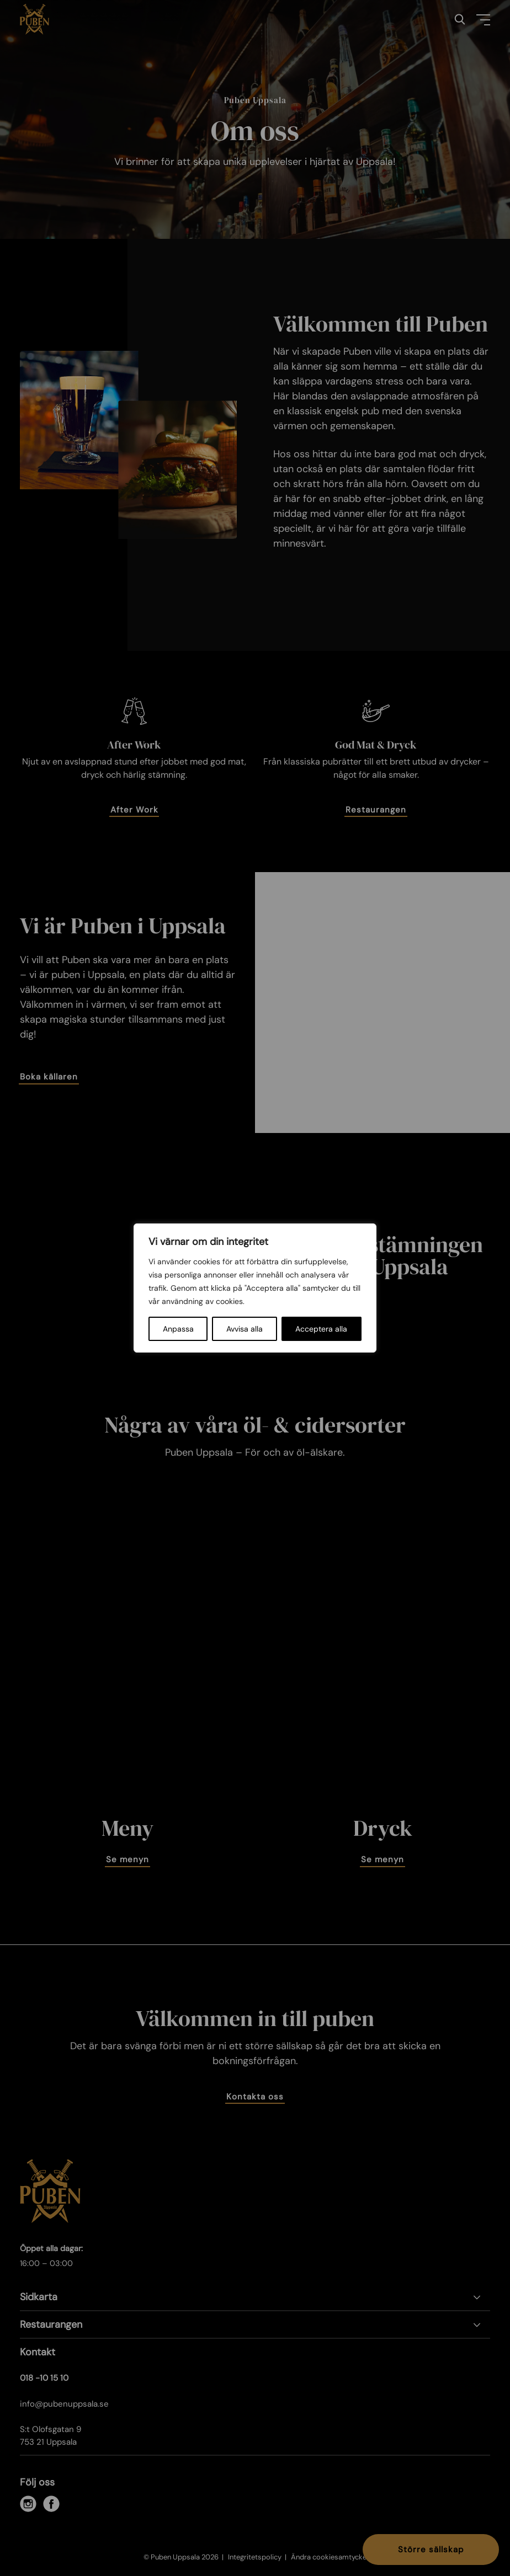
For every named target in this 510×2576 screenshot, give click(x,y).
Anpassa (178, 1329)
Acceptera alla (321, 1329)
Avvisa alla (244, 1329)
